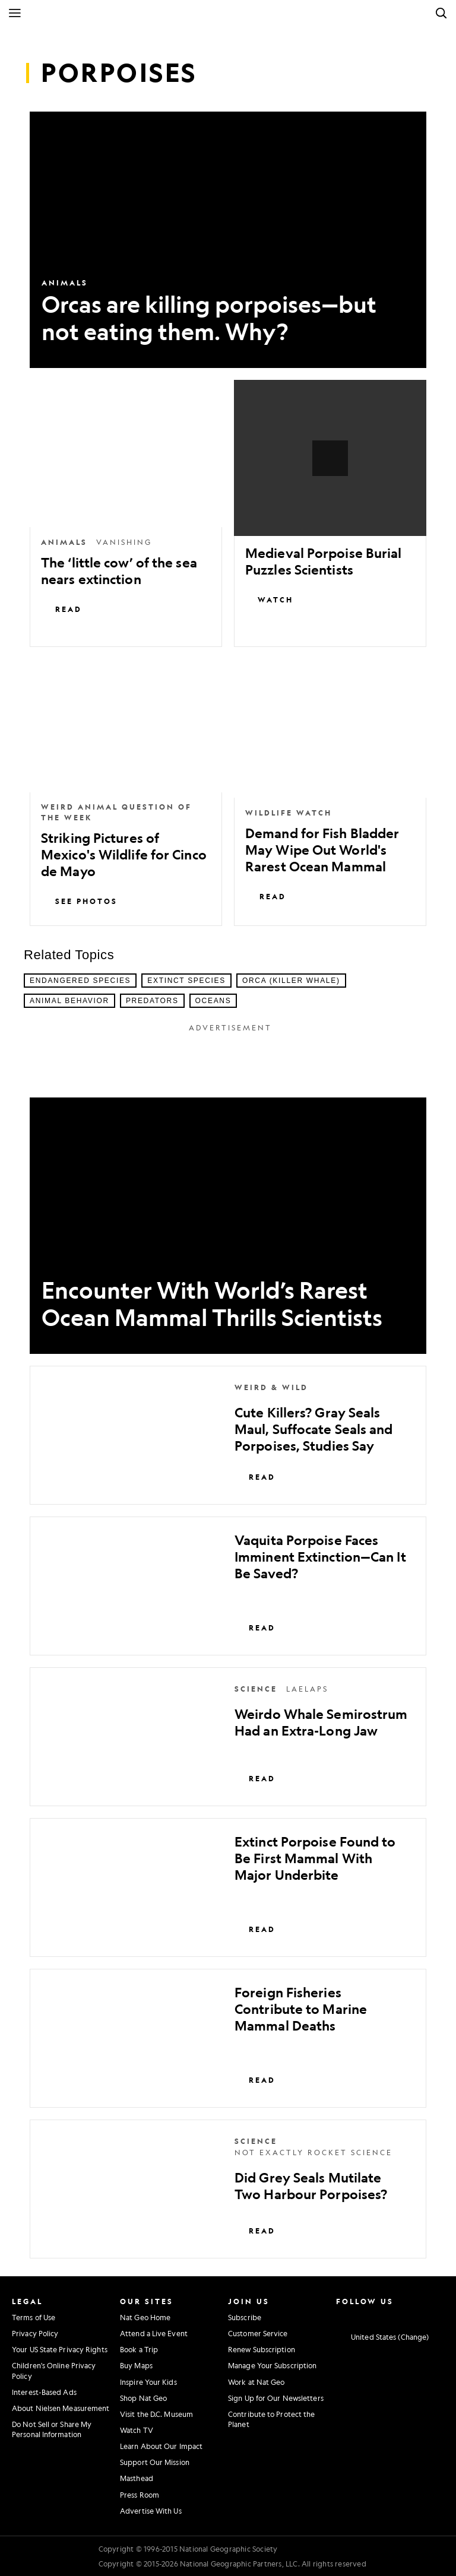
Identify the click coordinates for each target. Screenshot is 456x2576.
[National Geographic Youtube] (387, 2316)
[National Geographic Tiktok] (420, 2316)
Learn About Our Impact (161, 2446)
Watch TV (136, 2430)
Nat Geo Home (145, 2317)
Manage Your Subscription (272, 2365)
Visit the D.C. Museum (156, 2414)
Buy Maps (136, 2365)
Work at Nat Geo (256, 2382)
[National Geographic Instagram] (337, 2316)
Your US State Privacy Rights (59, 2349)
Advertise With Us (151, 2510)
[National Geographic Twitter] (370, 2316)
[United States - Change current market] (382, 2337)
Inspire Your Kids (148, 2382)
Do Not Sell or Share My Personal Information (51, 2429)
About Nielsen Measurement (61, 2408)
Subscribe (244, 2317)
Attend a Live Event (154, 2333)
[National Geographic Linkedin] (404, 2316)
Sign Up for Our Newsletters (276, 2398)
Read (61, 609)
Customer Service (258, 2333)
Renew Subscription (261, 2349)
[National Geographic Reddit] (437, 2316)
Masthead (136, 2478)
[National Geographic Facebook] (354, 2316)
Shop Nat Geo (143, 2398)
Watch (269, 599)
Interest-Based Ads (44, 2392)
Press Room (139, 2494)
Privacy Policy (35, 2333)
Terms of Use (33, 2317)
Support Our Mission (154, 2462)
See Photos (79, 901)
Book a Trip (139, 2349)
